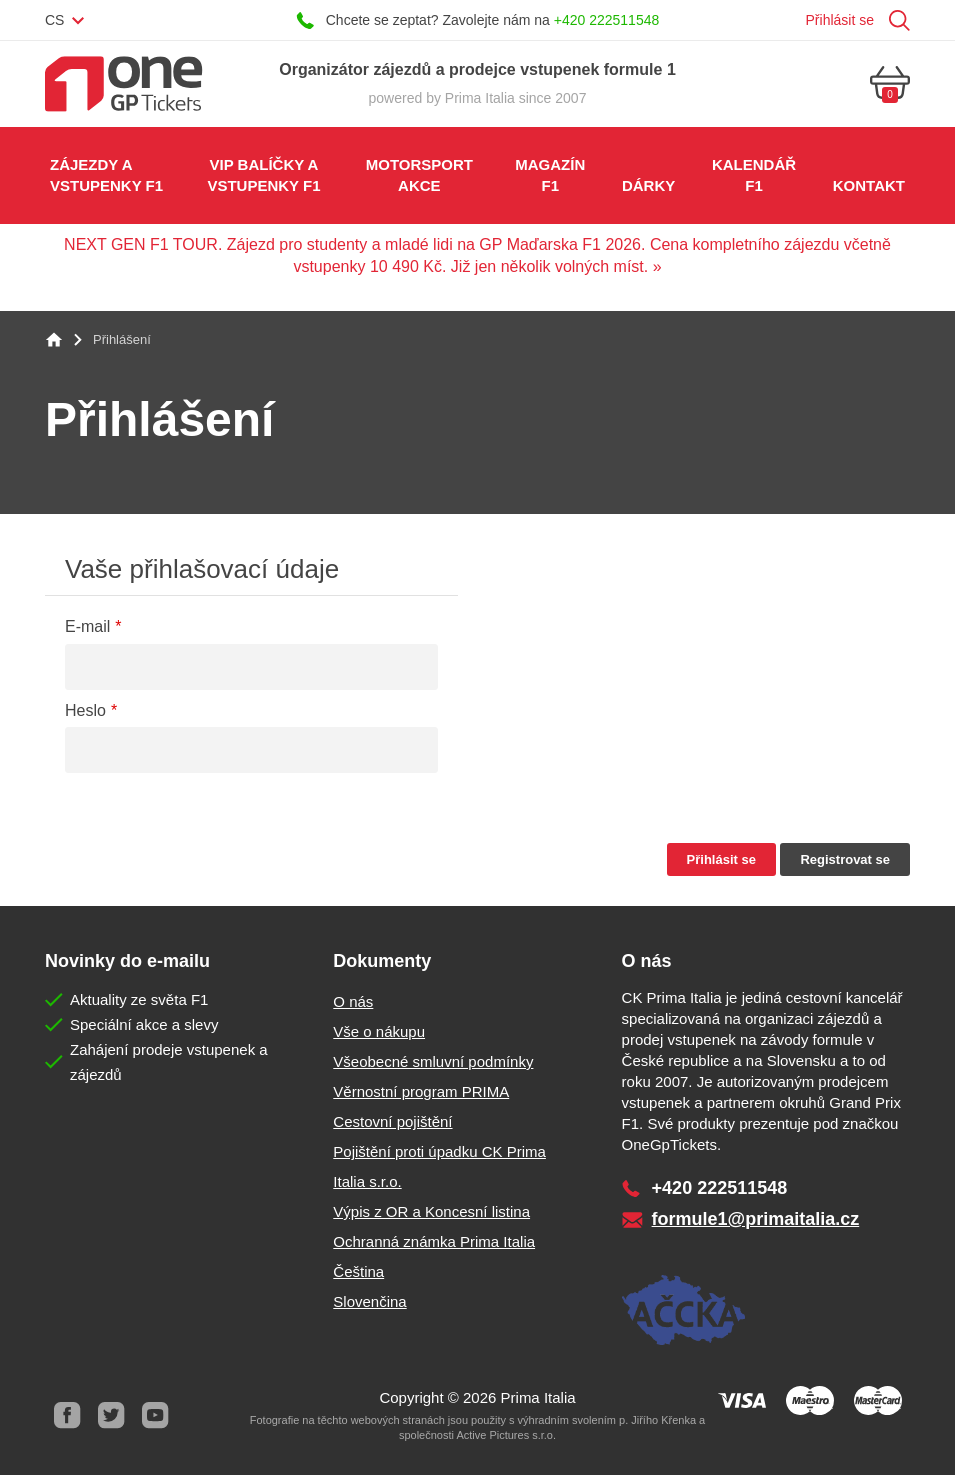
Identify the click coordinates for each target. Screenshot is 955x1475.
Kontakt (869, 185)
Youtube (155, 1415)
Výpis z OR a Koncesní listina (431, 1211)
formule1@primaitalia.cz (756, 1219)
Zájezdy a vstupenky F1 (106, 175)
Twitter (111, 1415)
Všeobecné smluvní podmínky (433, 1061)
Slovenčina (369, 1301)
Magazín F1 (550, 175)
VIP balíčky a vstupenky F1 (263, 175)
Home (54, 340)
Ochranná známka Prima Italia (434, 1241)
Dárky (648, 185)
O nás (353, 1001)
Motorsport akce (419, 175)
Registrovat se (845, 859)
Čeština (358, 1271)
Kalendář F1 (754, 175)
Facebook (67, 1415)
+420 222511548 (607, 20)
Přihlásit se (840, 20)
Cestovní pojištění (392, 1121)
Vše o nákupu (379, 1031)
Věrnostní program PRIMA (421, 1091)
